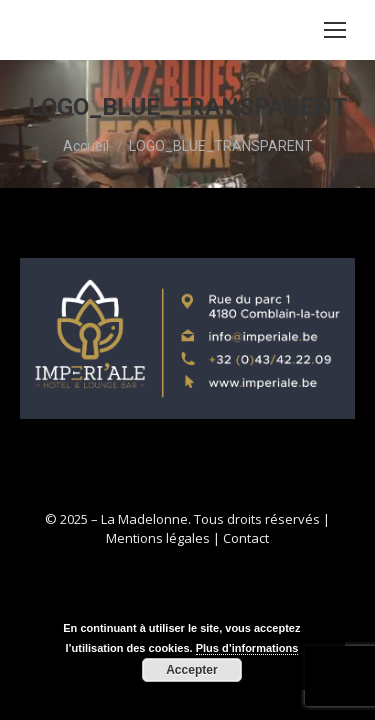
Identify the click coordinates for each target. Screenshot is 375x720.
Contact (246, 538)
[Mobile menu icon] (335, 30)
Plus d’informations (247, 648)
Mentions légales (158, 538)
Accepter (191, 670)
